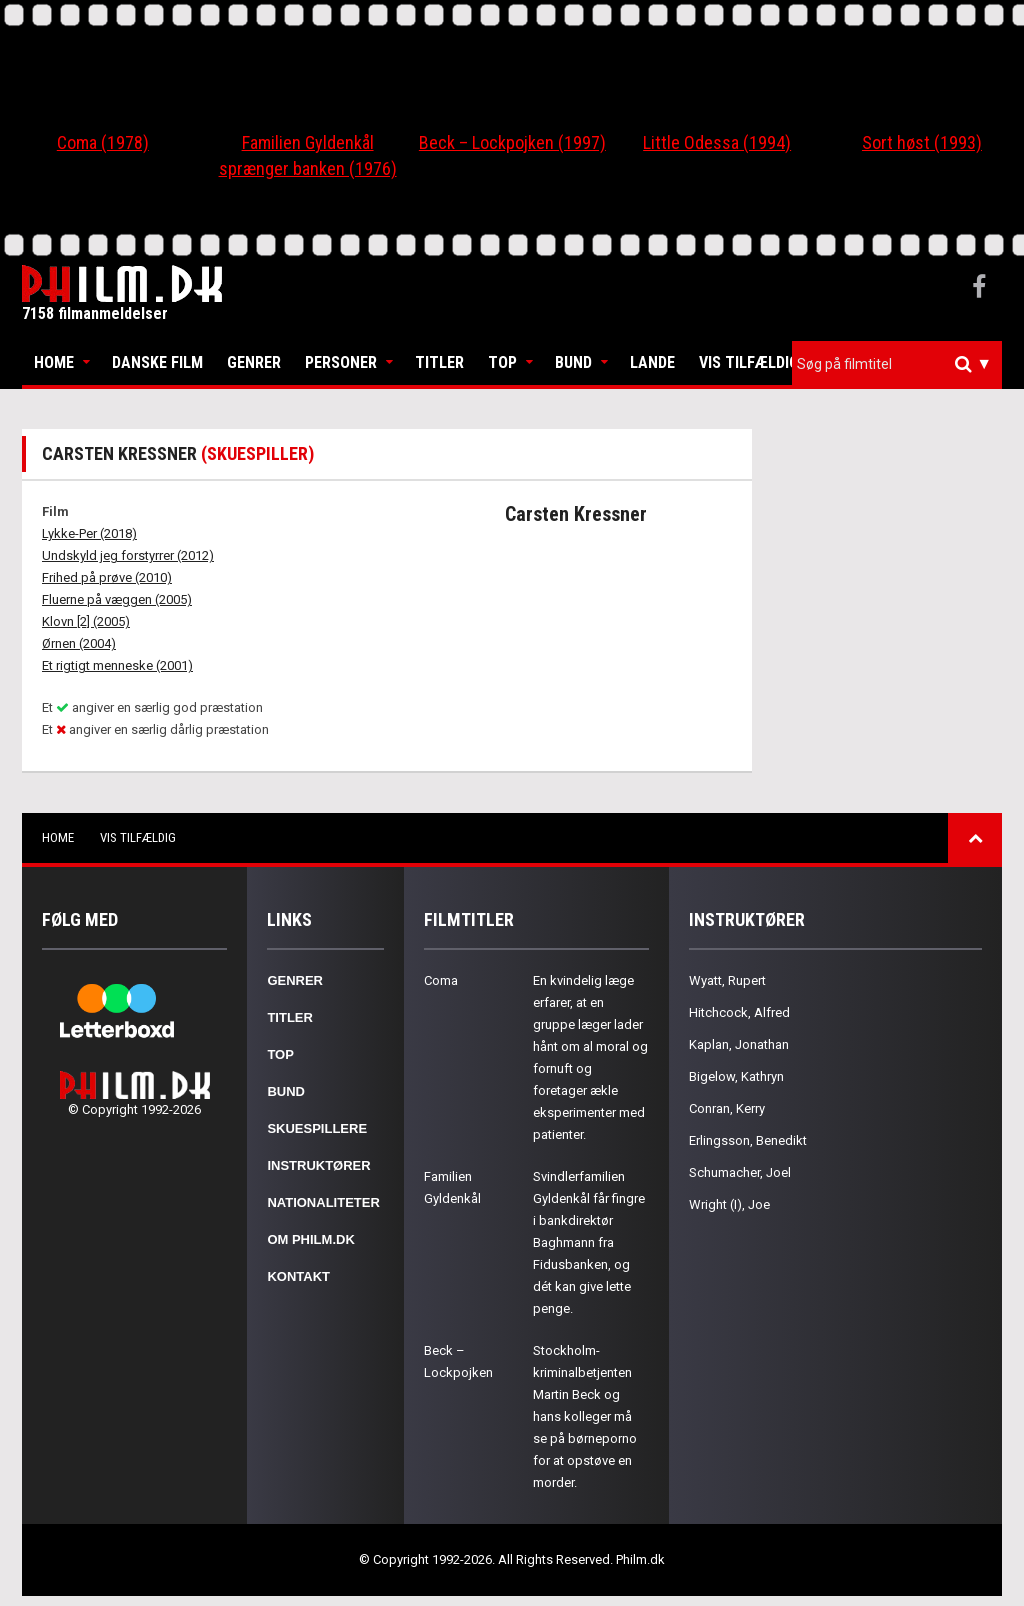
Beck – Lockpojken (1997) (512, 142)
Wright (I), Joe (729, 1204)
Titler (439, 362)
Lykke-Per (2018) (89, 533)
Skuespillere (317, 1128)
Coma (441, 980)
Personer (341, 362)
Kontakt (298, 1276)
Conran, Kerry (727, 1108)
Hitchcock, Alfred (739, 1012)
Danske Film (157, 362)
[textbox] (902, 364)
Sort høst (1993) (922, 142)
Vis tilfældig (749, 362)
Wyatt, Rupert (727, 980)
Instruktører (318, 1165)
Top (502, 362)
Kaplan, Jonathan (739, 1044)
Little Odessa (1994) (717, 142)
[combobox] (897, 364)
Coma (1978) (103, 142)
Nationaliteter (323, 1202)
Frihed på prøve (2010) (107, 577)
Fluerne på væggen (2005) (117, 599)
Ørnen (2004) (79, 643)
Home (54, 362)
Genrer (254, 362)
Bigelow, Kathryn (736, 1076)
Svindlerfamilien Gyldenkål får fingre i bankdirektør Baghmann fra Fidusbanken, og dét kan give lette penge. (589, 1242)
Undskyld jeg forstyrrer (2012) (128, 555)
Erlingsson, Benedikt (748, 1140)
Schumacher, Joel (740, 1172)
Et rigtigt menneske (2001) (117, 665)
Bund (573, 362)
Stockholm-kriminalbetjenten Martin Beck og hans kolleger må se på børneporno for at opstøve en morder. (585, 1416)
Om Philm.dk (310, 1239)
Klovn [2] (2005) (86, 621)
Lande (652, 362)
